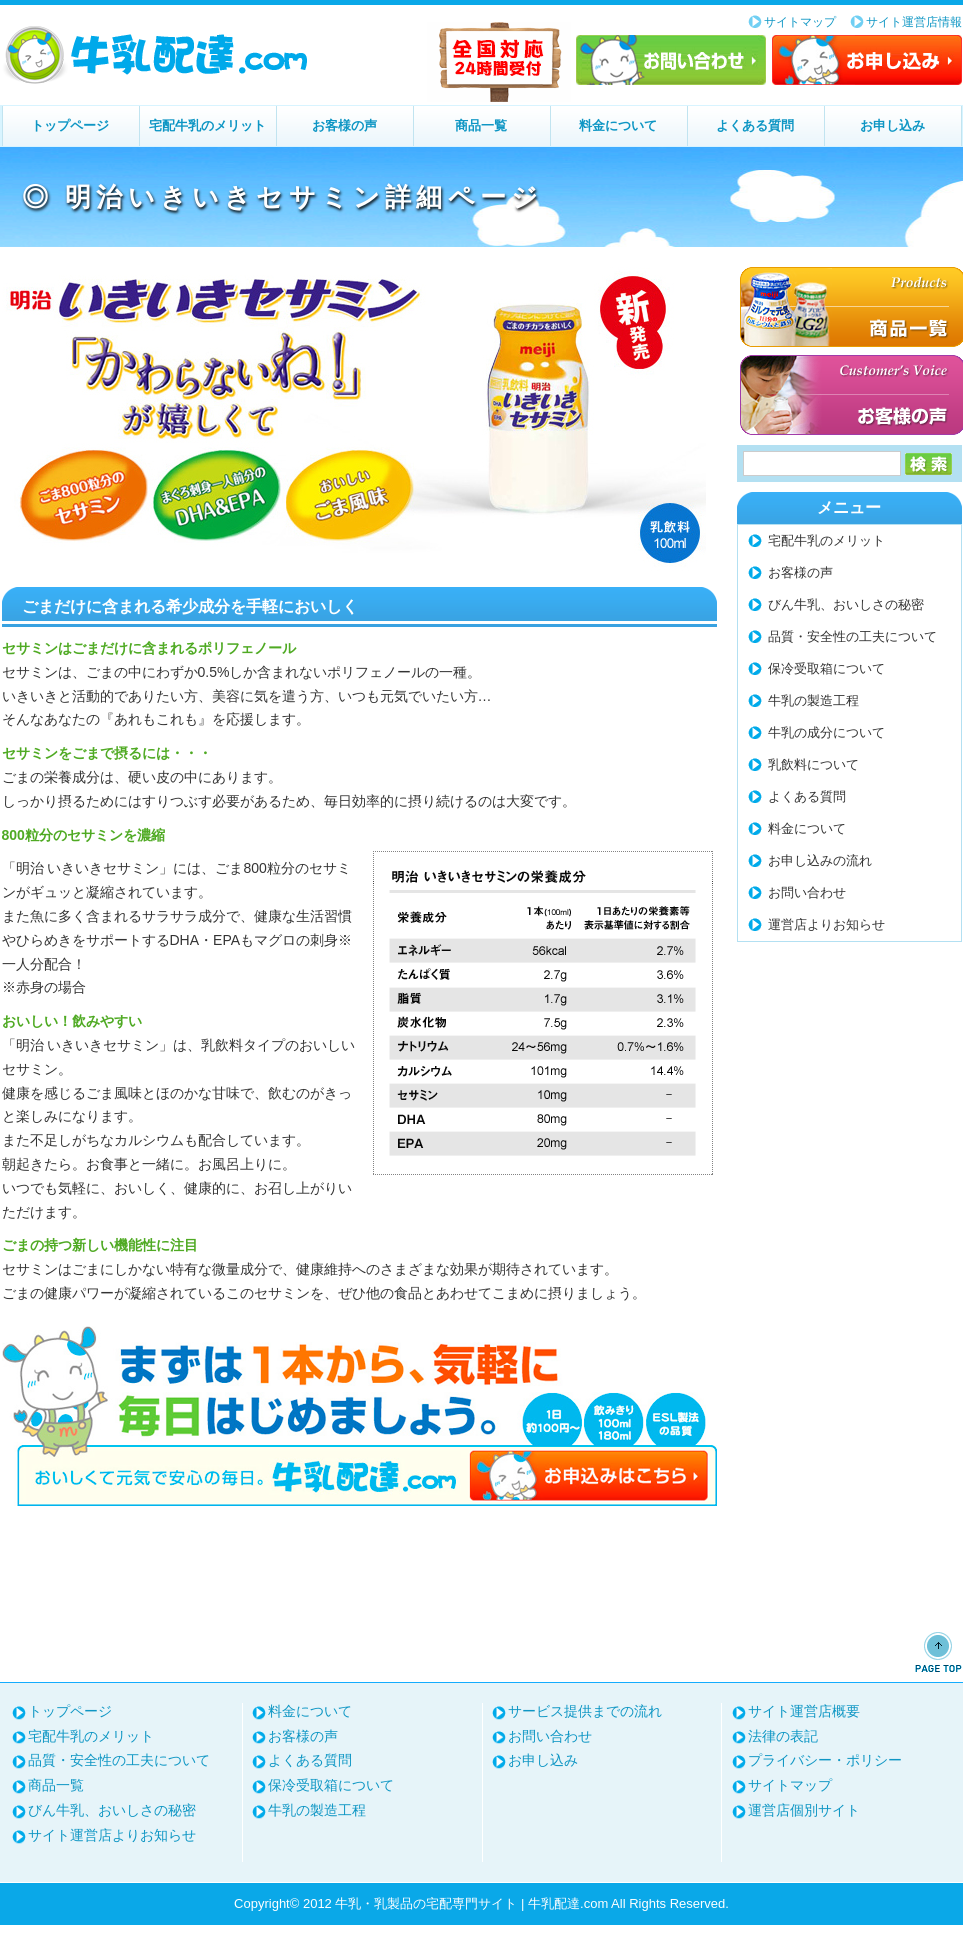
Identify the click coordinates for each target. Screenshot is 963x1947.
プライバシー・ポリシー (825, 1760)
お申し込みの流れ (820, 860)
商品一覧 (481, 125)
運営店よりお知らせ (826, 924)
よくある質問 (755, 125)
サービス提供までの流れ (585, 1711)
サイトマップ (800, 22)
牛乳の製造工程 (813, 700)
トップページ (70, 125)
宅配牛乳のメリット (207, 125)
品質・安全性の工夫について (852, 636)
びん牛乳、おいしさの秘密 (846, 604)
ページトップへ (938, 1652)
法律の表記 (783, 1736)
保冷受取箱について (826, 668)
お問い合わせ (671, 60)
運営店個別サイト (804, 1810)
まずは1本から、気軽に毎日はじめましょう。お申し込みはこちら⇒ (359, 1416)
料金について (618, 125)
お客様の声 (344, 125)
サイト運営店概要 (804, 1711)
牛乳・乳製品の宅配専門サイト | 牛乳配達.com (157, 55)
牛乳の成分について (826, 732)
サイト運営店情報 (914, 22)
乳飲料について (813, 764)
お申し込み (867, 60)
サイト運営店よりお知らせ (112, 1835)
